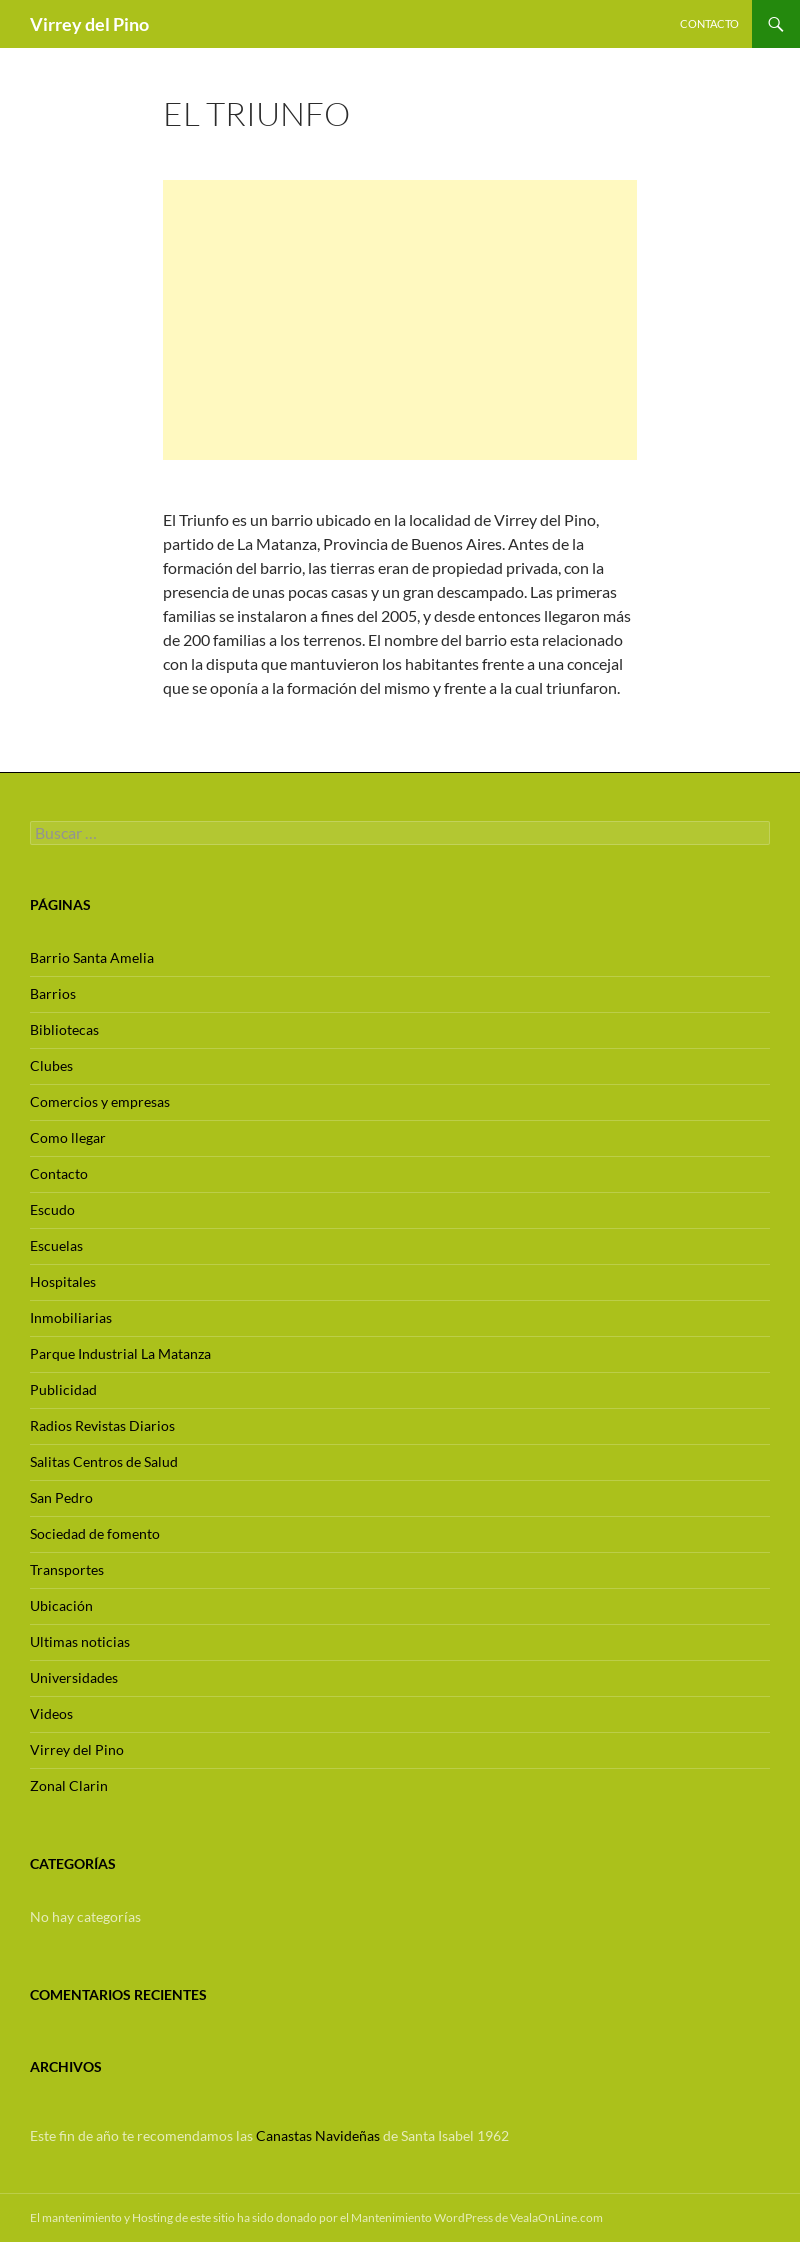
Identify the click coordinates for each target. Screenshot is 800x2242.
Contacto (709, 23)
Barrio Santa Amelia (92, 957)
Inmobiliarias (71, 1317)
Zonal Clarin (69, 1785)
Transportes (67, 1569)
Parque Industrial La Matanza (120, 1353)
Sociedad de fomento (95, 1533)
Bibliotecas (64, 1029)
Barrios (53, 993)
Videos (51, 1713)
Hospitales (63, 1281)
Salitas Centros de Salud (104, 1461)
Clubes (51, 1065)
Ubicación (61, 1605)
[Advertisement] (400, 320)
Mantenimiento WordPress (422, 2217)
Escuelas (56, 1245)
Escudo (52, 1209)
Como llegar (68, 1137)
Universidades (74, 1677)
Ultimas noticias (80, 1641)
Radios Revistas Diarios (102, 1425)
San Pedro (61, 1497)
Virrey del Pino (89, 24)
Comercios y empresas (100, 1101)
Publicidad (63, 1389)
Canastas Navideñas (318, 2135)
